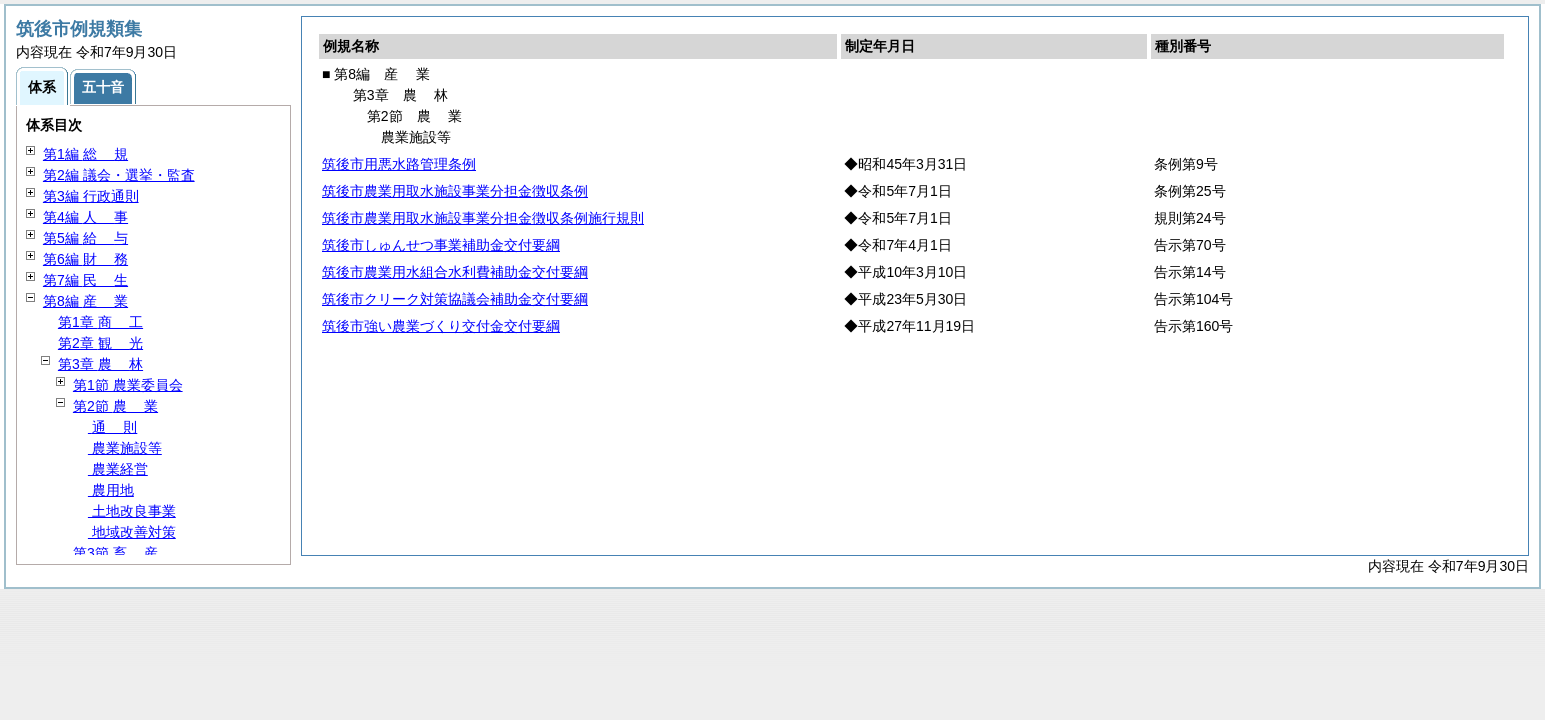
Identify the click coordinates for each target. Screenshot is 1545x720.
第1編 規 (85, 154)
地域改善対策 (132, 532)
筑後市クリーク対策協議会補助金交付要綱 (455, 299)
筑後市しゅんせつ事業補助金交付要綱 (441, 245)
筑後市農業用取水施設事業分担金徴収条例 (455, 191)
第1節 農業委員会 (128, 385)
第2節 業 (115, 406)
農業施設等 (125, 448)
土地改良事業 (132, 511)
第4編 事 (85, 217)
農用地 (111, 490)
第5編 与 (85, 238)
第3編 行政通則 (91, 196)
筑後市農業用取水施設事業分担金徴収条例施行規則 (483, 218)
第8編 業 (85, 301)
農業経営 (118, 469)
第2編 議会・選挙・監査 (119, 175)
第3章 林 (100, 364)
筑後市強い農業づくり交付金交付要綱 (441, 326)
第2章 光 (100, 343)
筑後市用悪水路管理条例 (399, 164)
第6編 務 (85, 259)
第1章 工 (100, 322)
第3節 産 (115, 553)
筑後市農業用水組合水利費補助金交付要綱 (455, 272)
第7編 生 (85, 280)
